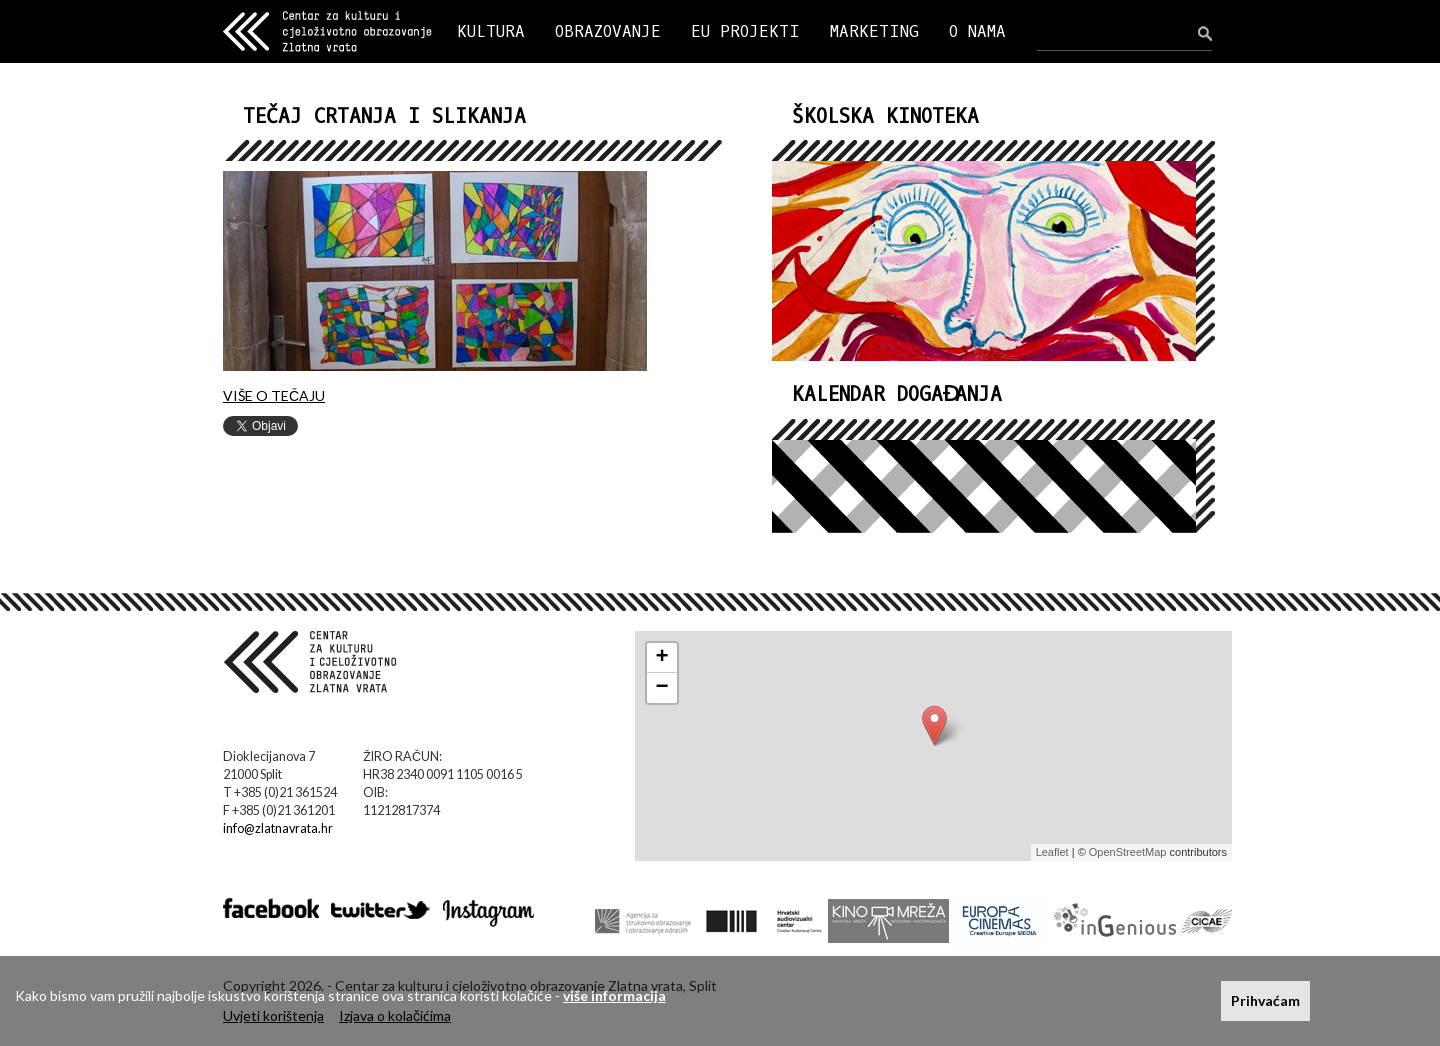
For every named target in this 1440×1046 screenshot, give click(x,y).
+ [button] (662, 658)
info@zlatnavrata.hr (278, 828)
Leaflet (1052, 852)
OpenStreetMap (1128, 852)
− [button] (662, 688)
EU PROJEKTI (745, 31)
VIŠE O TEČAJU (274, 395)
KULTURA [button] (491, 31)
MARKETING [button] (874, 31)
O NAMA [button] (977, 31)
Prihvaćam (1265, 1000)
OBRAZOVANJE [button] (608, 31)
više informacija (614, 995)
